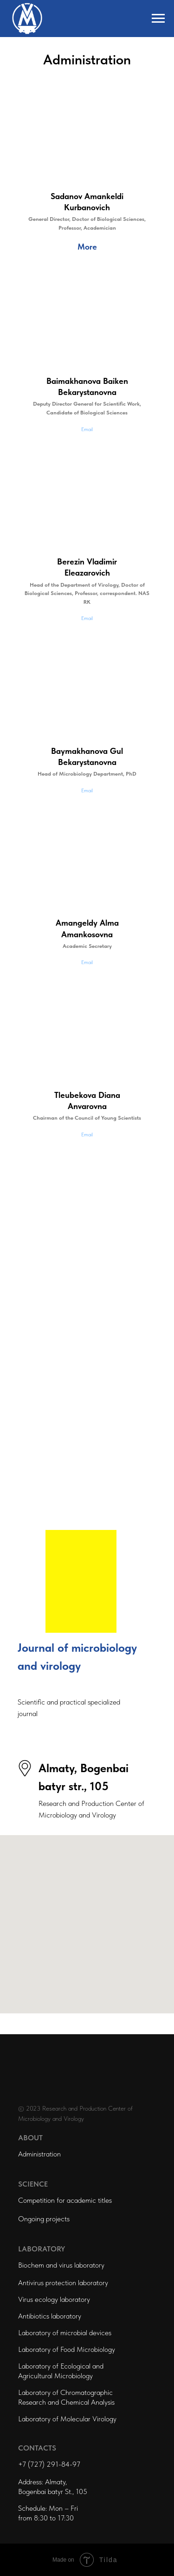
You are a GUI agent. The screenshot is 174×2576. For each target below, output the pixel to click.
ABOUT (30, 2137)
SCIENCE (33, 2184)
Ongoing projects (44, 2218)
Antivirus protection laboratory (63, 2282)
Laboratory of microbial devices (64, 2332)
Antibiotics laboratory (49, 2316)
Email (87, 429)
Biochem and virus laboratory (61, 2265)
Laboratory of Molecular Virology (67, 2418)
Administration (39, 2154)
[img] (80, 1581)
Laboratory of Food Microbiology (66, 2349)
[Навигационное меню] (158, 18)
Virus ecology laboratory (54, 2299)
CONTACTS (37, 2448)
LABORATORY (41, 2248)
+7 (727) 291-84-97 (49, 2464)
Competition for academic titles (65, 2200)
